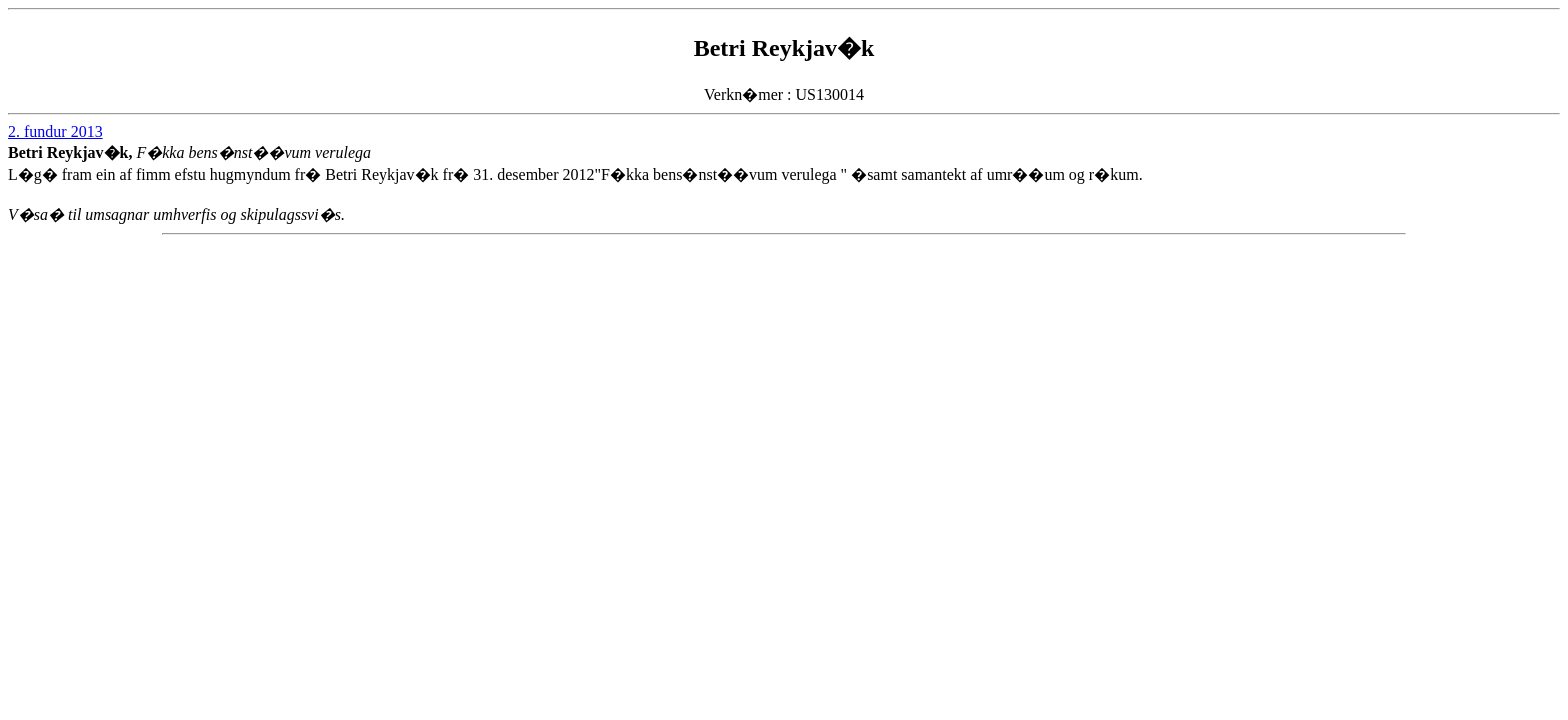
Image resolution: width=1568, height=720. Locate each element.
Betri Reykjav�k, (72, 152)
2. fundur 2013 (55, 131)
